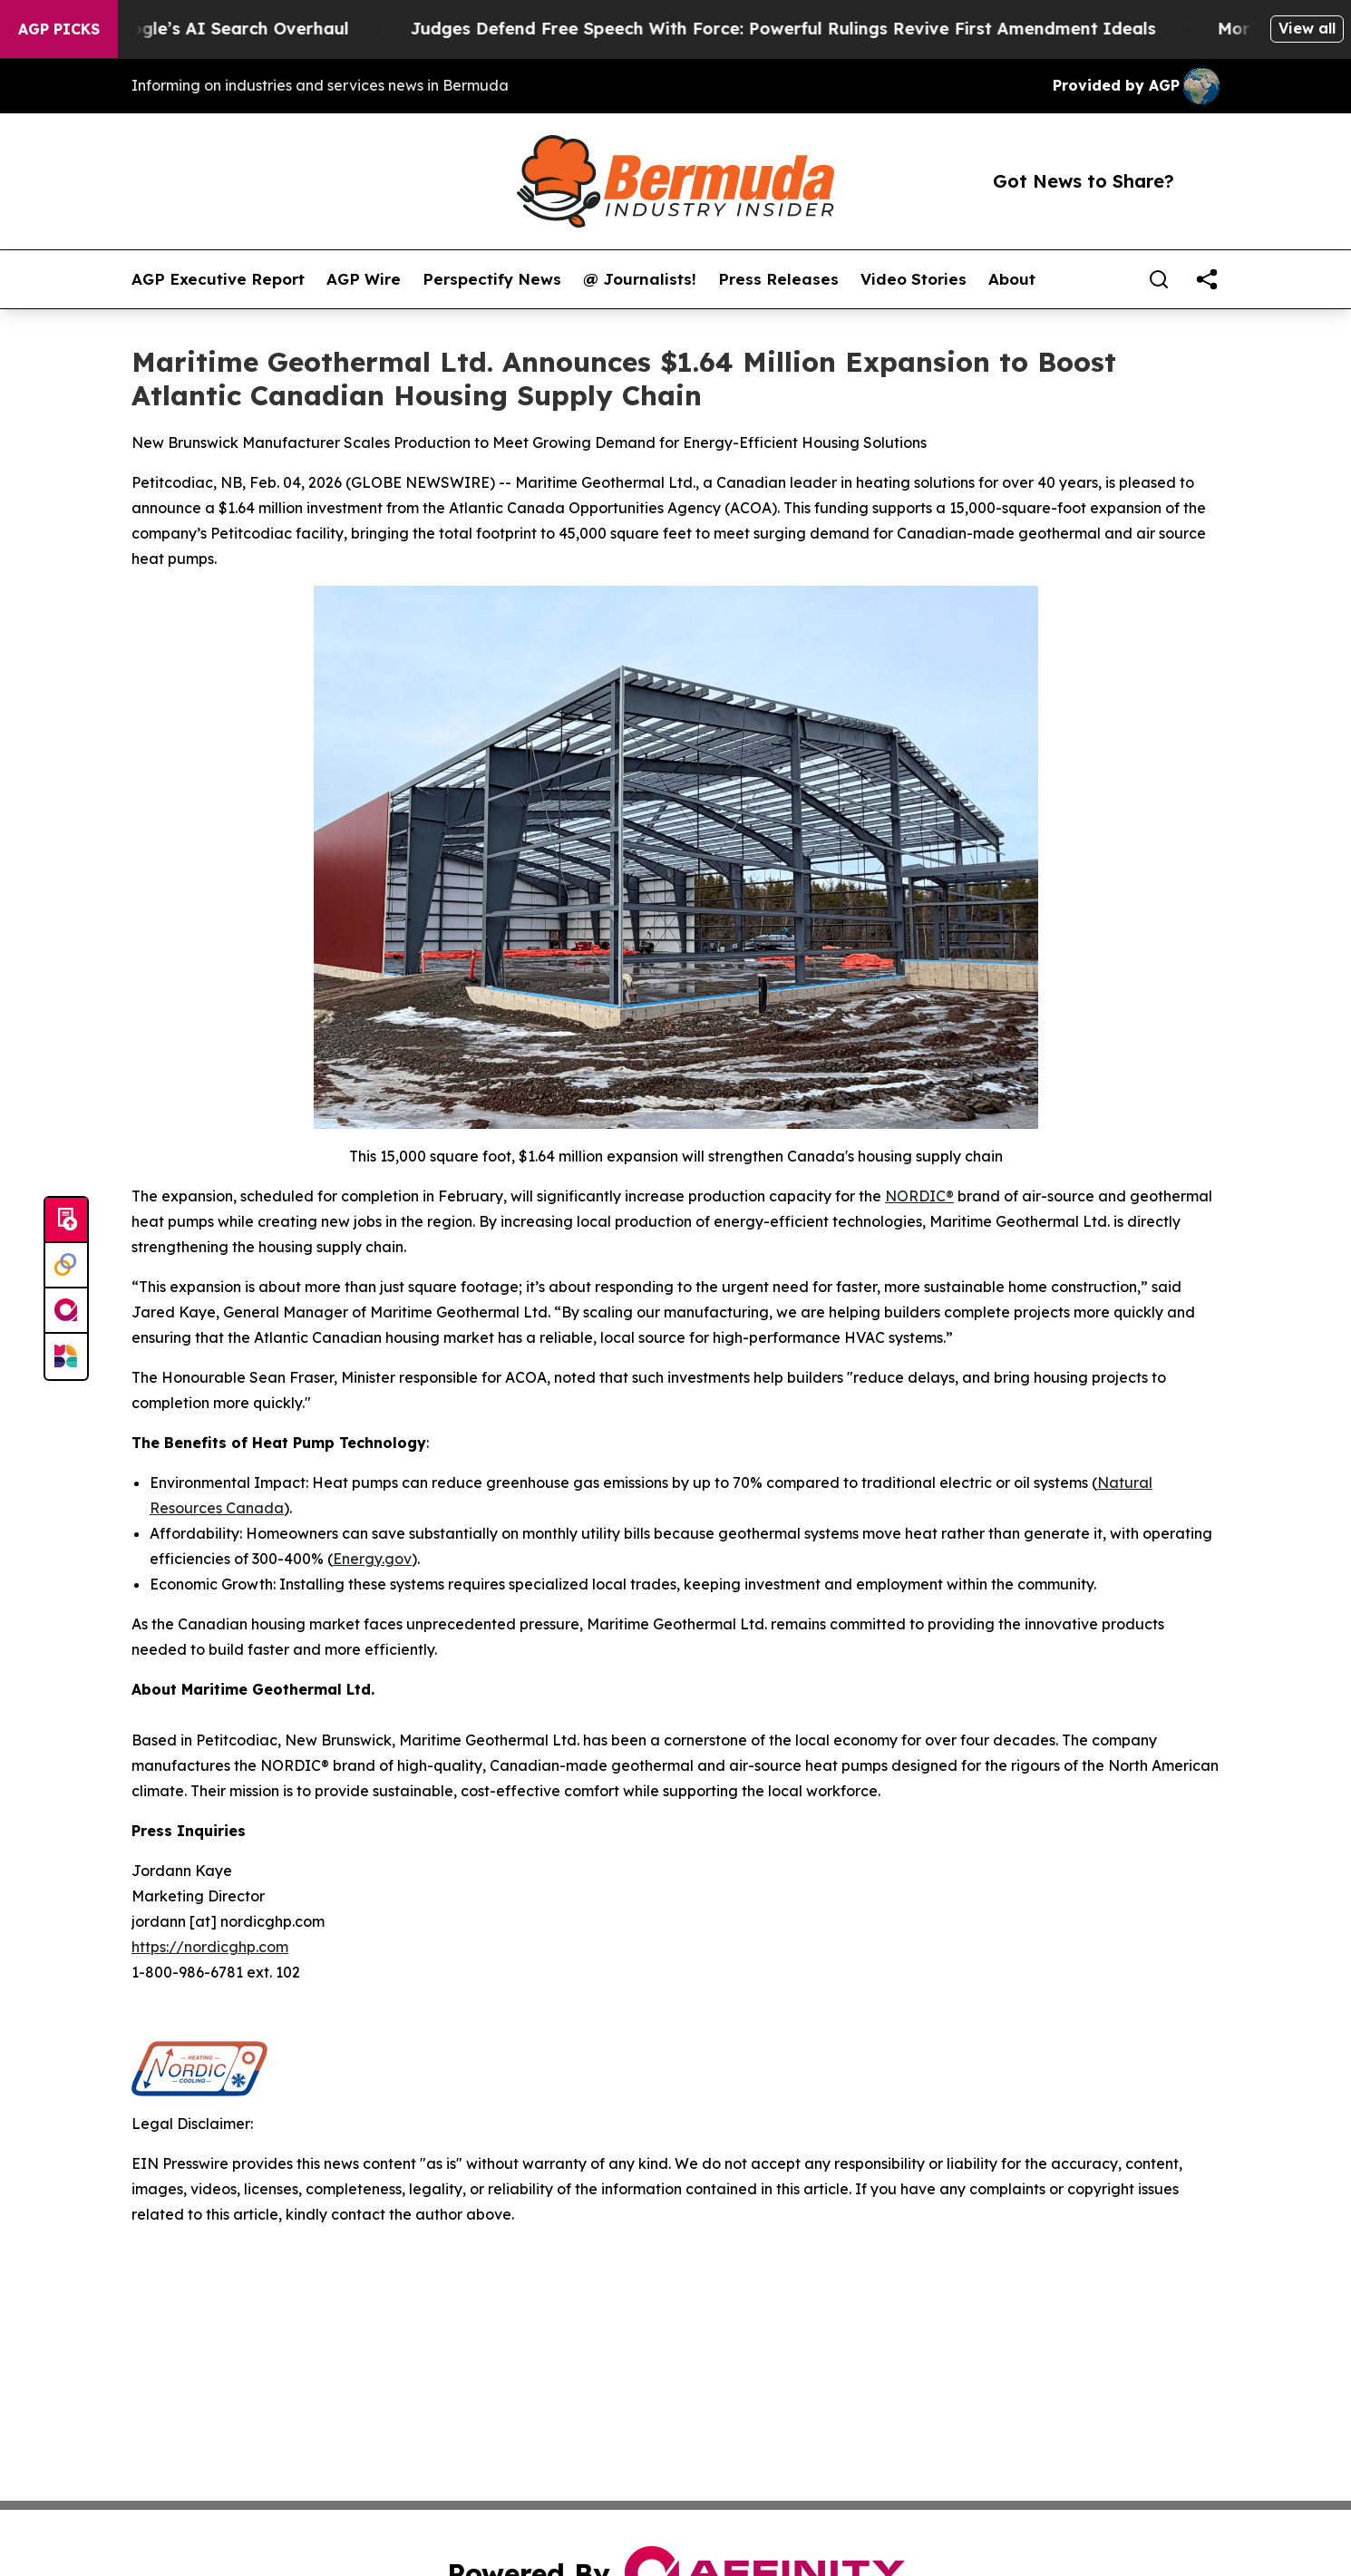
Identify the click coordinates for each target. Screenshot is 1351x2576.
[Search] (1159, 279)
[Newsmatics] (66, 1356)
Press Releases (778, 279)
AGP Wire (363, 279)
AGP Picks (59, 29)
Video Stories (913, 279)
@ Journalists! (639, 279)
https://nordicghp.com (209, 1947)
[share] (1207, 279)
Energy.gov (372, 1559)
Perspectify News (492, 279)
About (1011, 279)
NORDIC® (919, 1196)
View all (1307, 28)
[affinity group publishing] (66, 1311)
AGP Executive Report (218, 279)
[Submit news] (66, 1220)
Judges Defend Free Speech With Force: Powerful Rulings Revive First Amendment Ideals (859, 28)
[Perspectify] (66, 1265)
